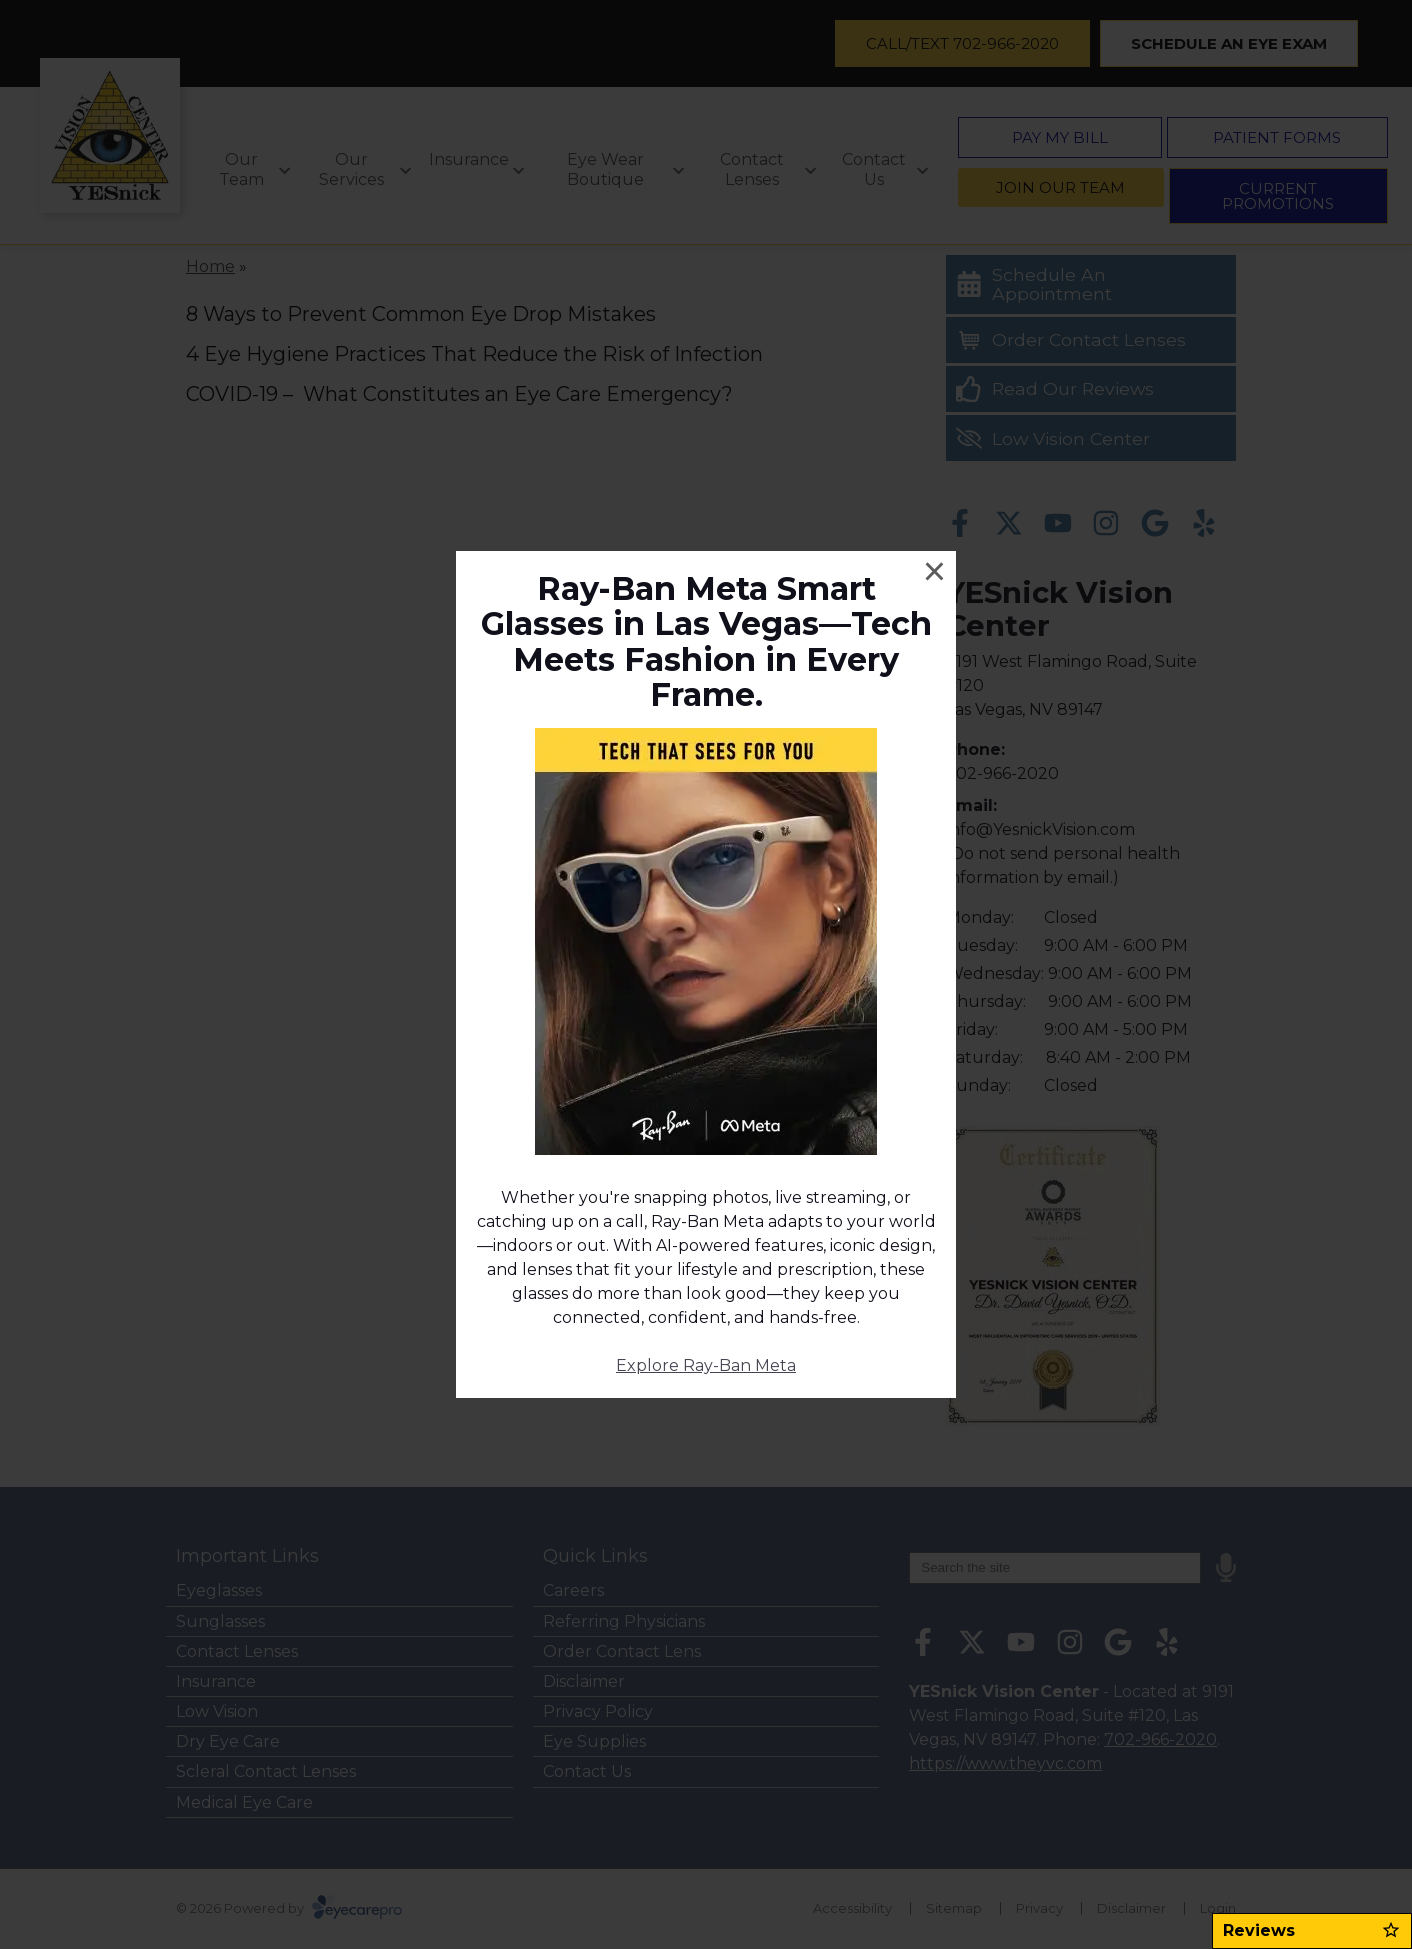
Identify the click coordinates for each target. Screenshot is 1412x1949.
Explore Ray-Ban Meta (706, 1365)
